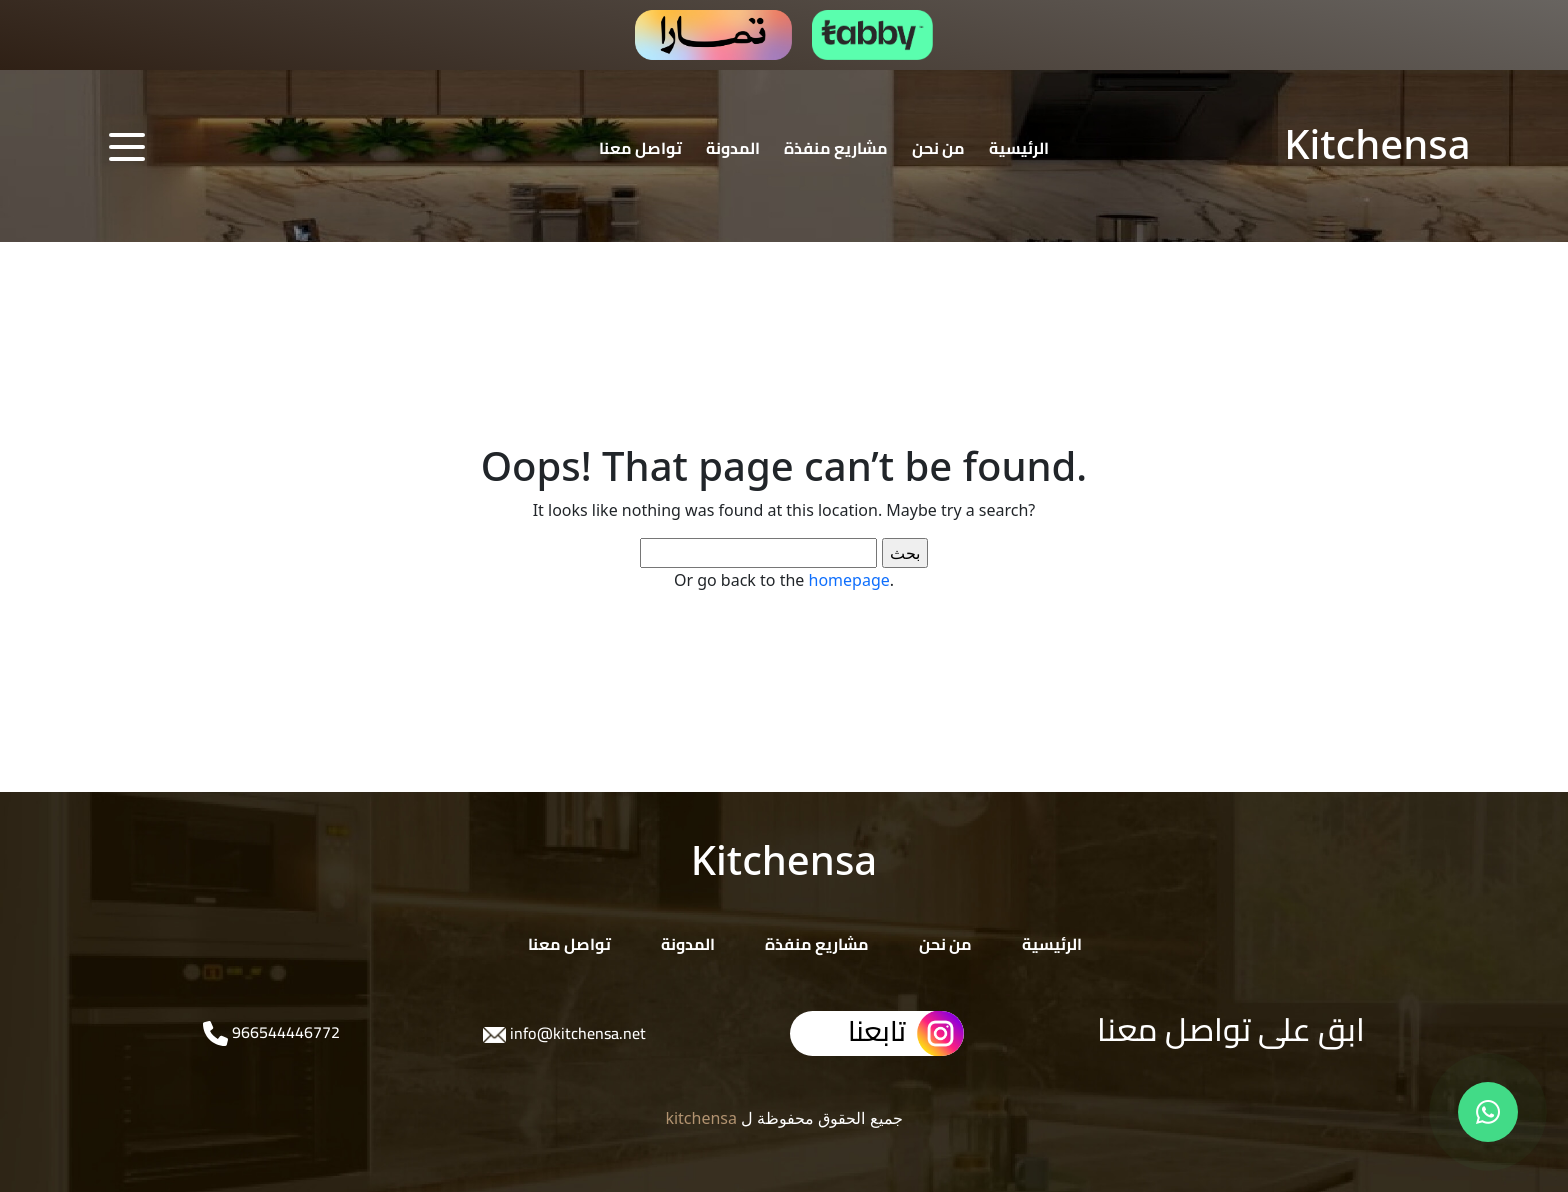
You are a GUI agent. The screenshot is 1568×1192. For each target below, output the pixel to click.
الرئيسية (1019, 148)
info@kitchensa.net (576, 1033)
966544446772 (284, 1032)
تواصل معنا (640, 148)
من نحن (938, 148)
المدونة (733, 148)
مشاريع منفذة (836, 148)
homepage (849, 580)
